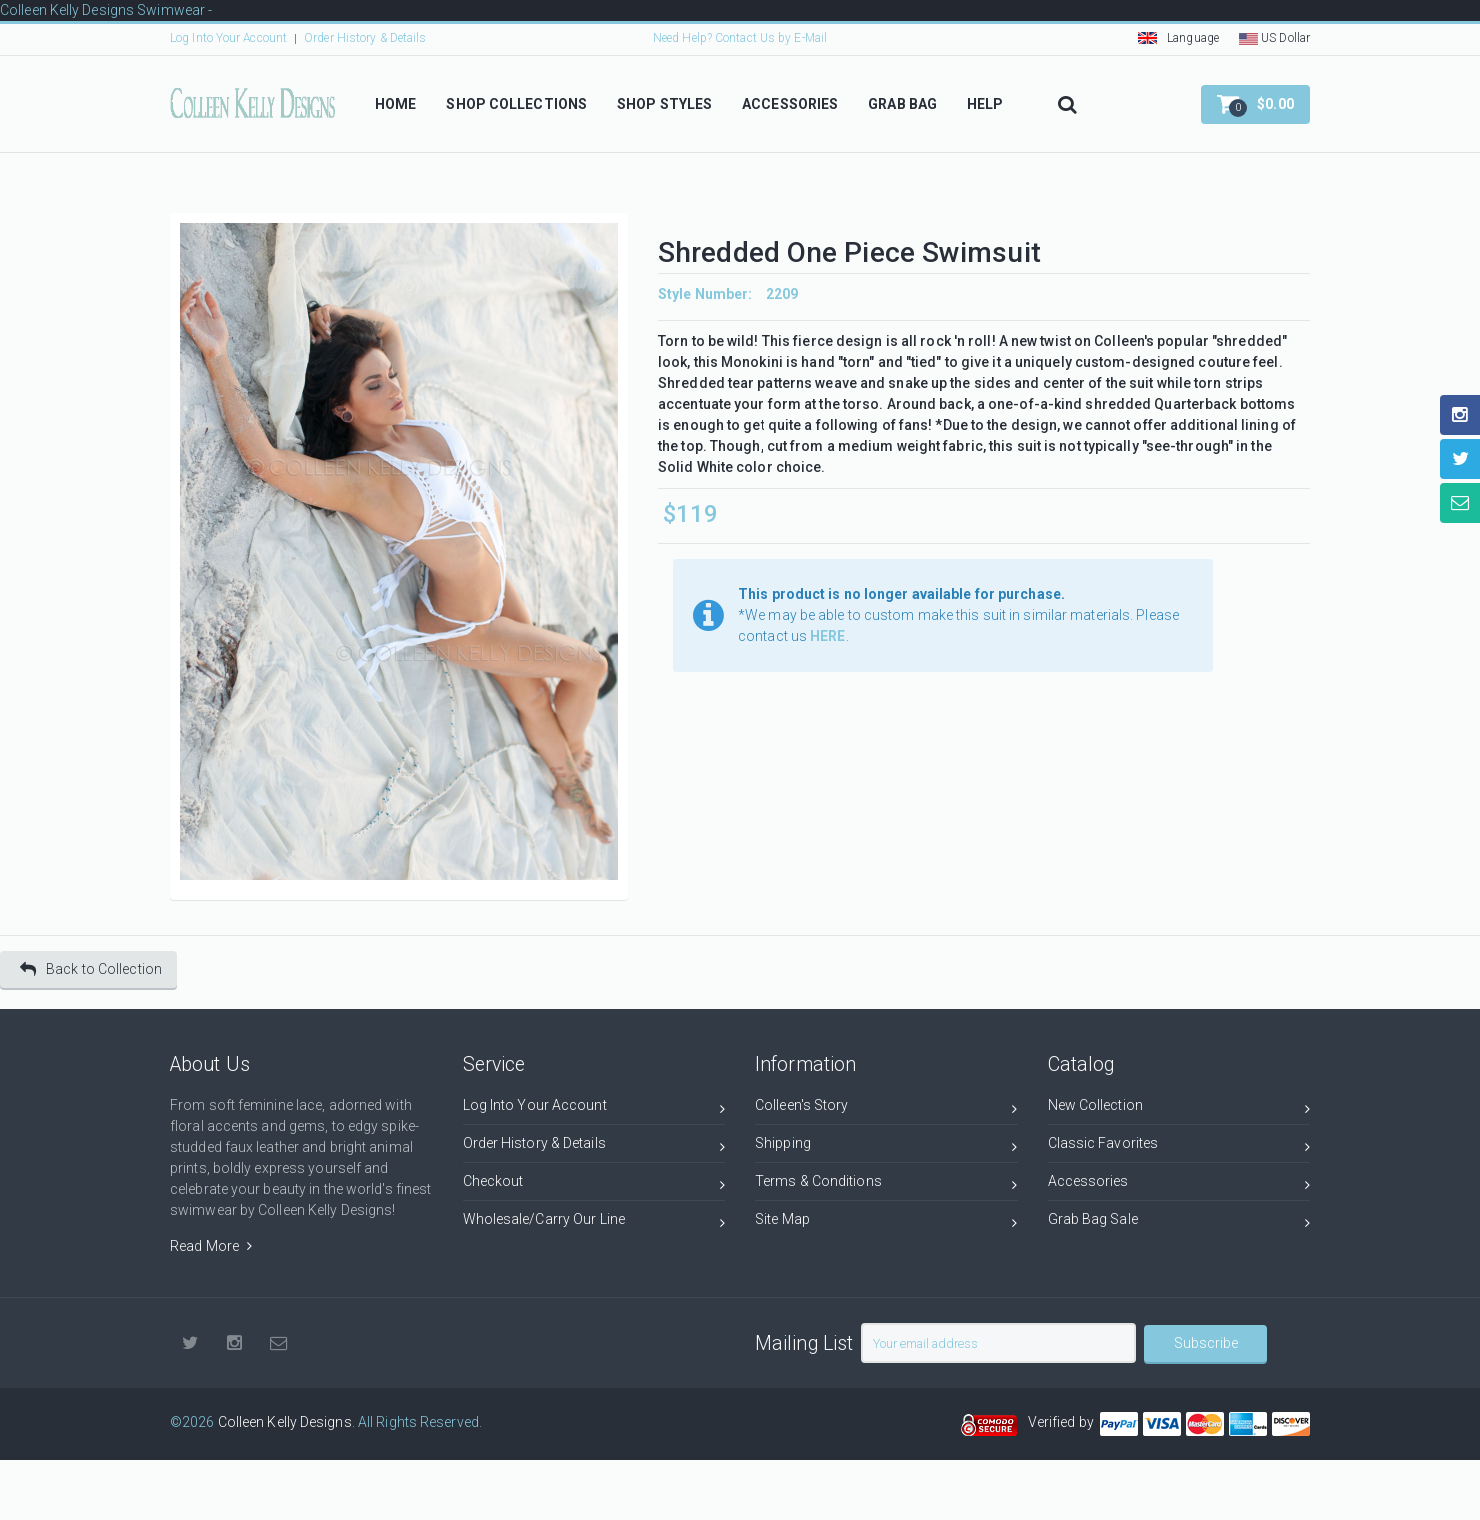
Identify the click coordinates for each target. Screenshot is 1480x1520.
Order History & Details (365, 38)
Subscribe (1206, 1343)
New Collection (1179, 1108)
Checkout (594, 1184)
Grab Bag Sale (1179, 1222)
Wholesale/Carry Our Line (594, 1222)
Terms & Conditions (886, 1184)
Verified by (1064, 1422)
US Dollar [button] (1274, 38)
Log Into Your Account (228, 38)
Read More (211, 1246)
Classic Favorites (1179, 1146)
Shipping (886, 1146)
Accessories (1179, 1184)
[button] (1255, 104)
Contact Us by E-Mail (771, 38)
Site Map (886, 1222)
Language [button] (1178, 38)
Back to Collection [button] (91, 969)
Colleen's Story (886, 1108)
